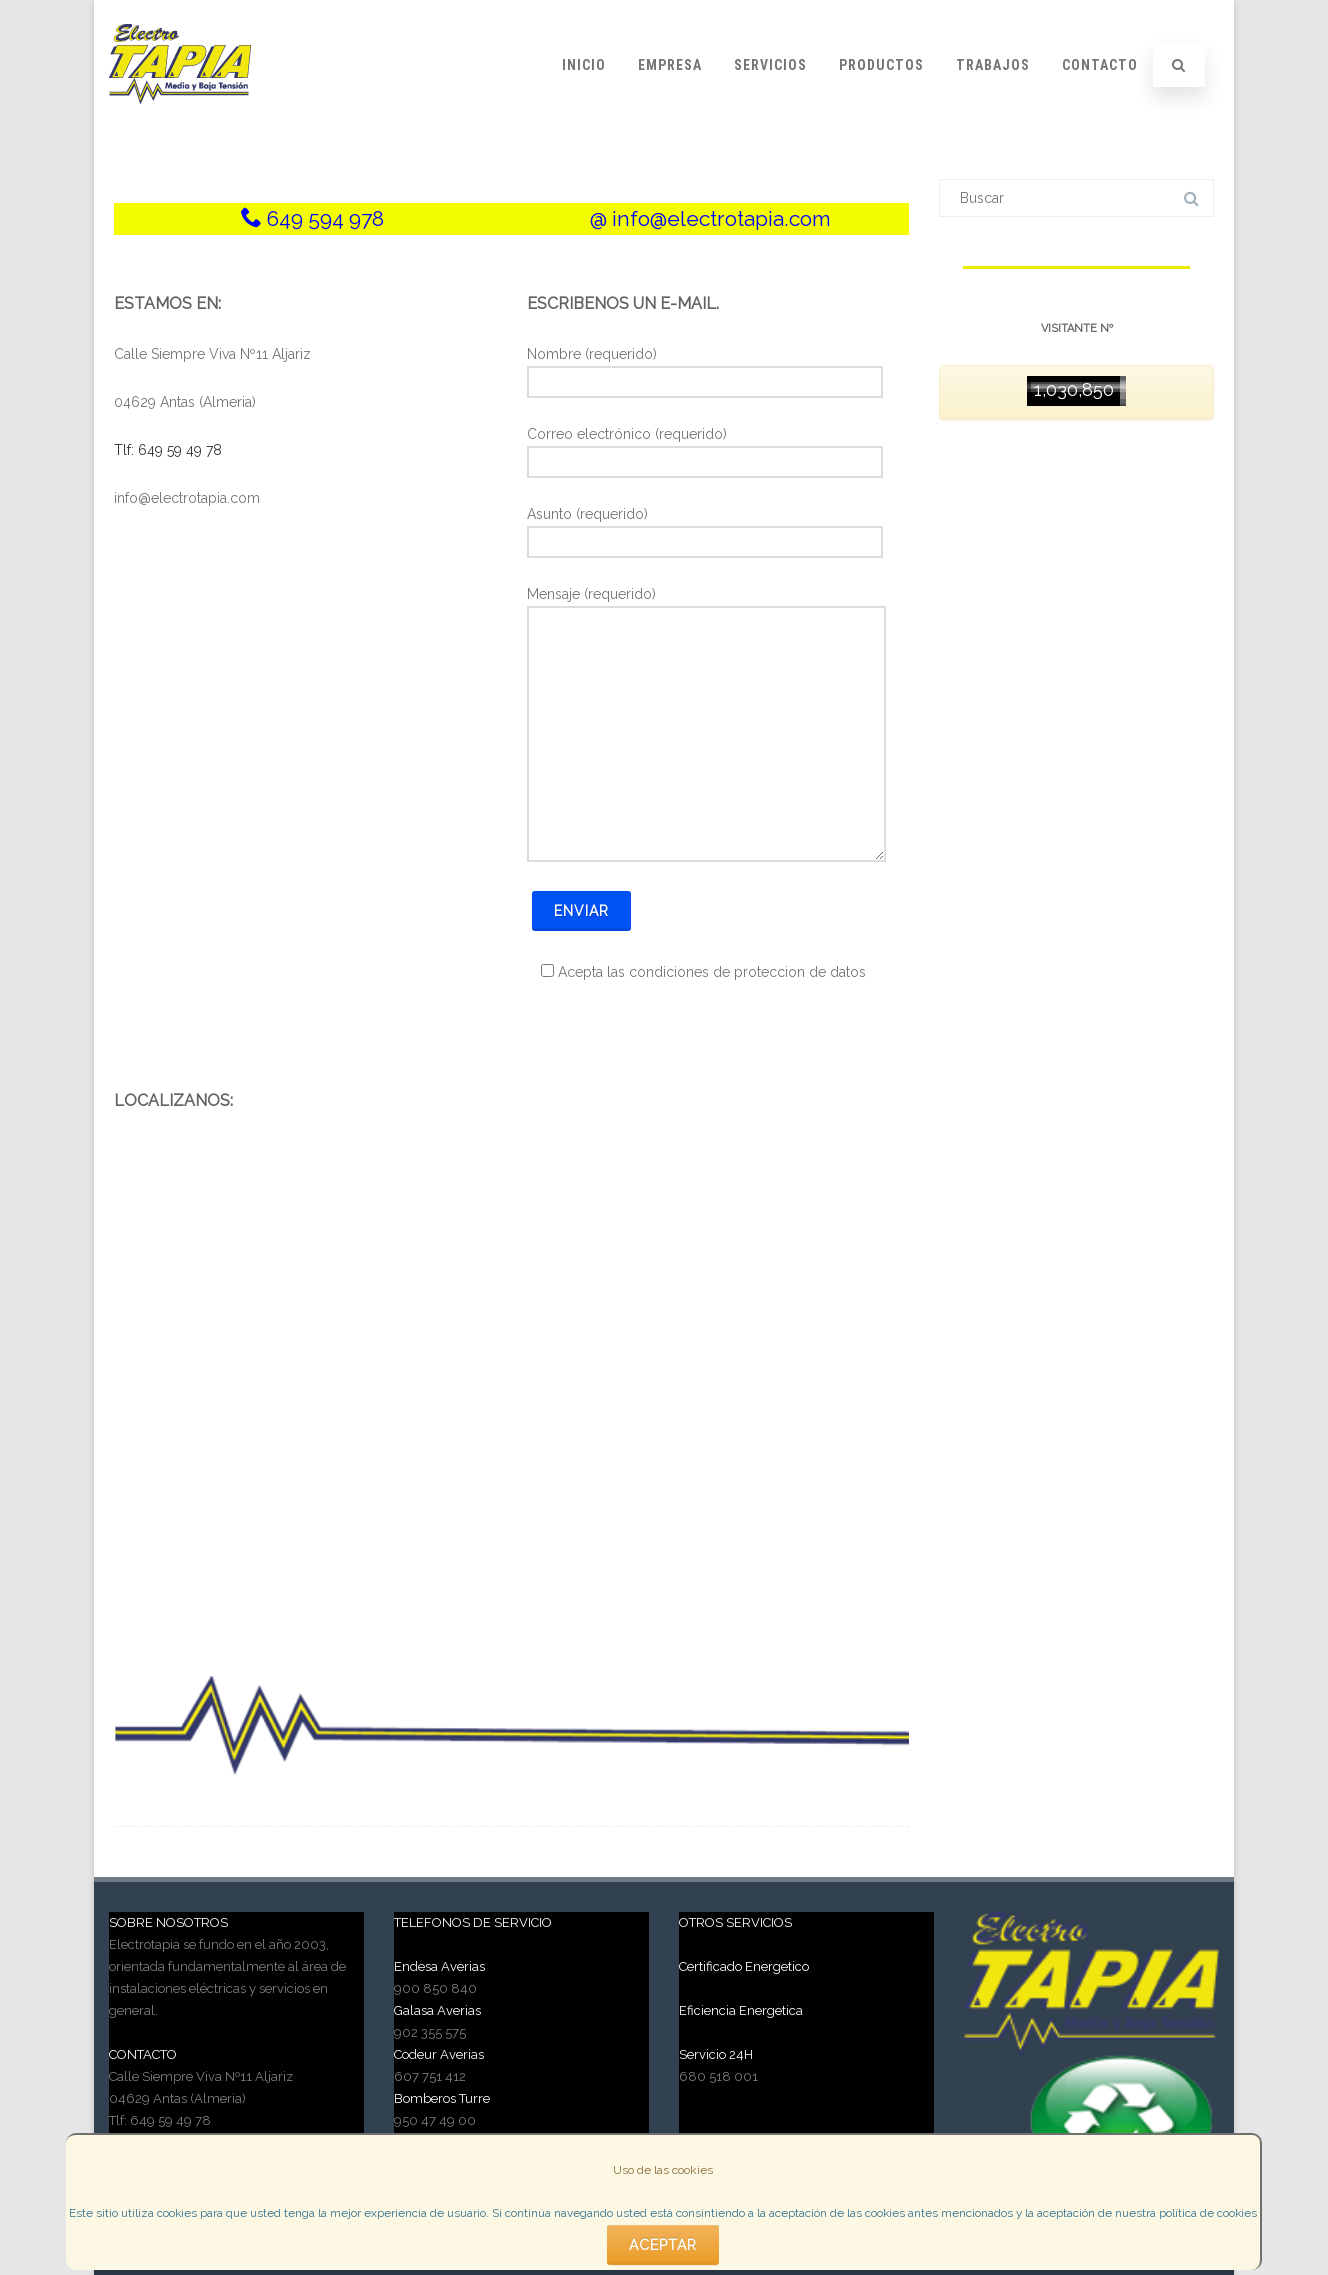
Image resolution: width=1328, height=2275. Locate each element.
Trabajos (993, 65)
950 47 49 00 (435, 2120)
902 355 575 (430, 2032)
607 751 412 (430, 2076)
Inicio (584, 65)
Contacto (1100, 65)
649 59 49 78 (170, 2120)
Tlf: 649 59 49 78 (168, 450)
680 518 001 (718, 2076)
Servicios (770, 65)
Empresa (670, 65)
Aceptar (663, 2245)
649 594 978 (325, 218)
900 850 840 (435, 1988)
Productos (881, 65)
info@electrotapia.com (721, 218)
